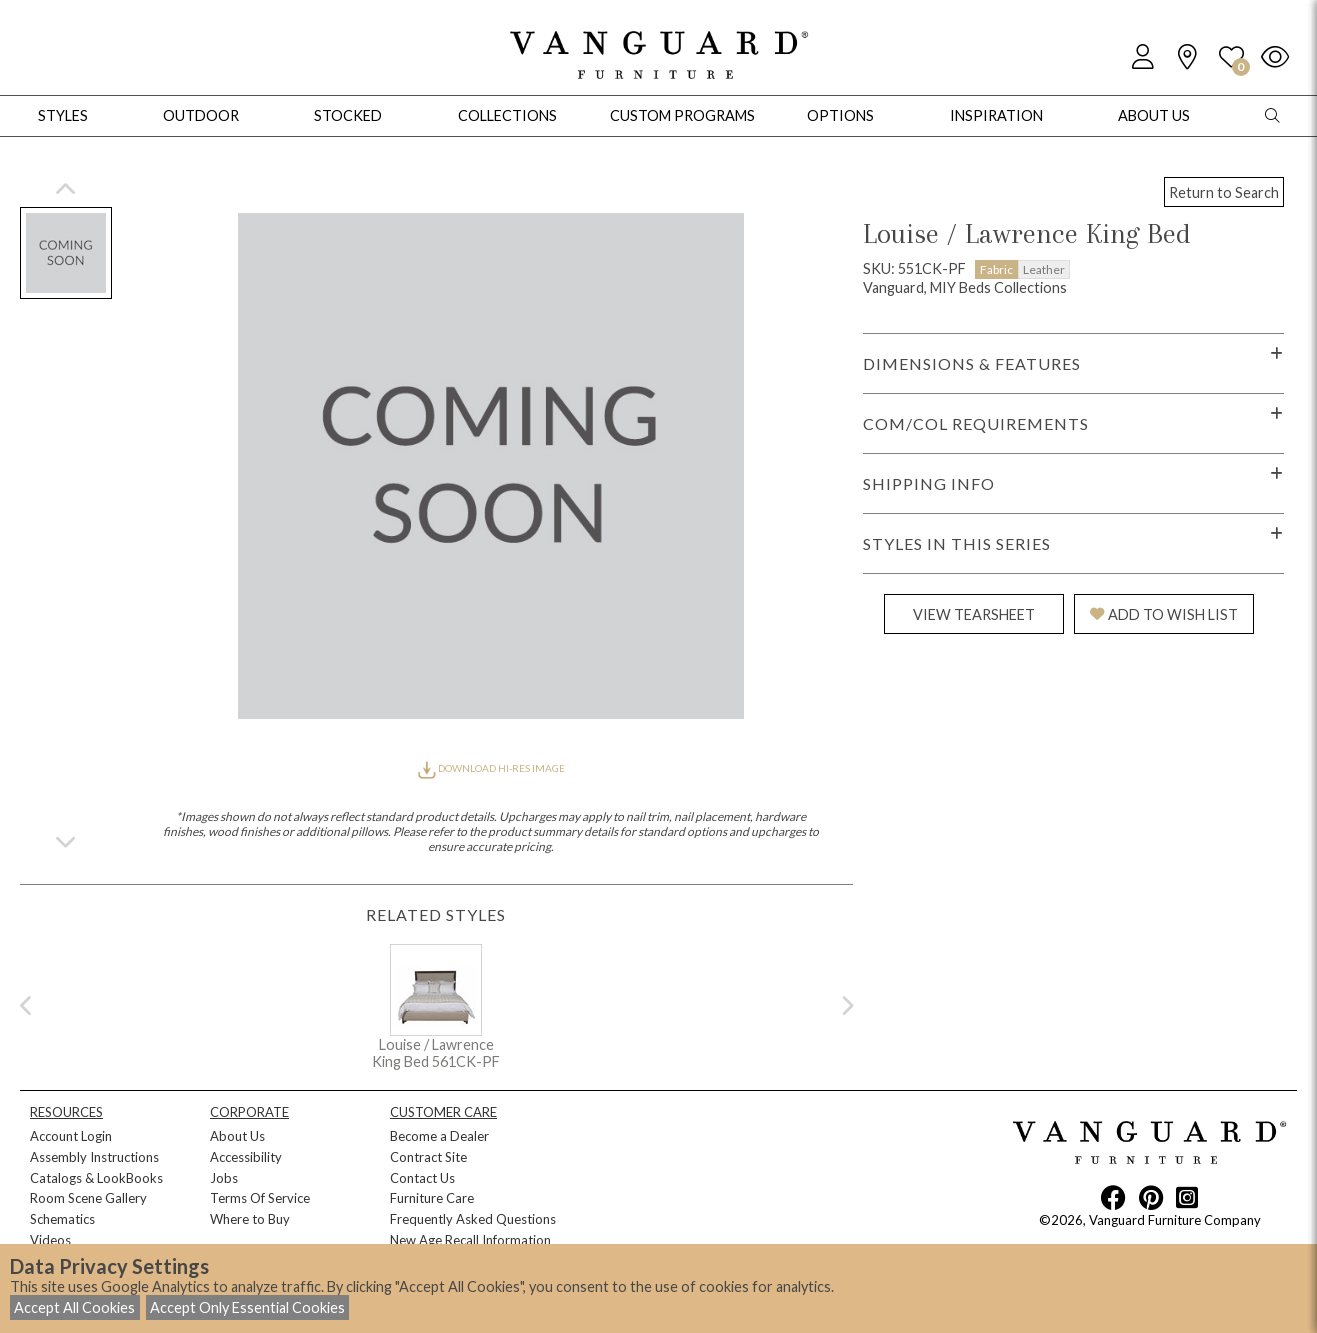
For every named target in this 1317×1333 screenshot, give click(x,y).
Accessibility (246, 1157)
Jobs (224, 1178)
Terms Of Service (260, 1198)
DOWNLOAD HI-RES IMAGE (491, 768)
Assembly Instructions (94, 1157)
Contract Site (428, 1157)
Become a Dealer (439, 1136)
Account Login (71, 1136)
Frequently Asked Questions (473, 1219)
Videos (50, 1240)
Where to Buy (250, 1219)
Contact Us (422, 1178)
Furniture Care (432, 1198)
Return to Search (1224, 192)
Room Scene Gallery (88, 1198)
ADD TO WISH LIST (1164, 614)
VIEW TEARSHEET (974, 614)
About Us (237, 1136)
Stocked (348, 115)
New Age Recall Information (470, 1240)
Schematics (62, 1219)
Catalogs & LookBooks (96, 1178)
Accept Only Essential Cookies (247, 1307)
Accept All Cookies (74, 1307)
